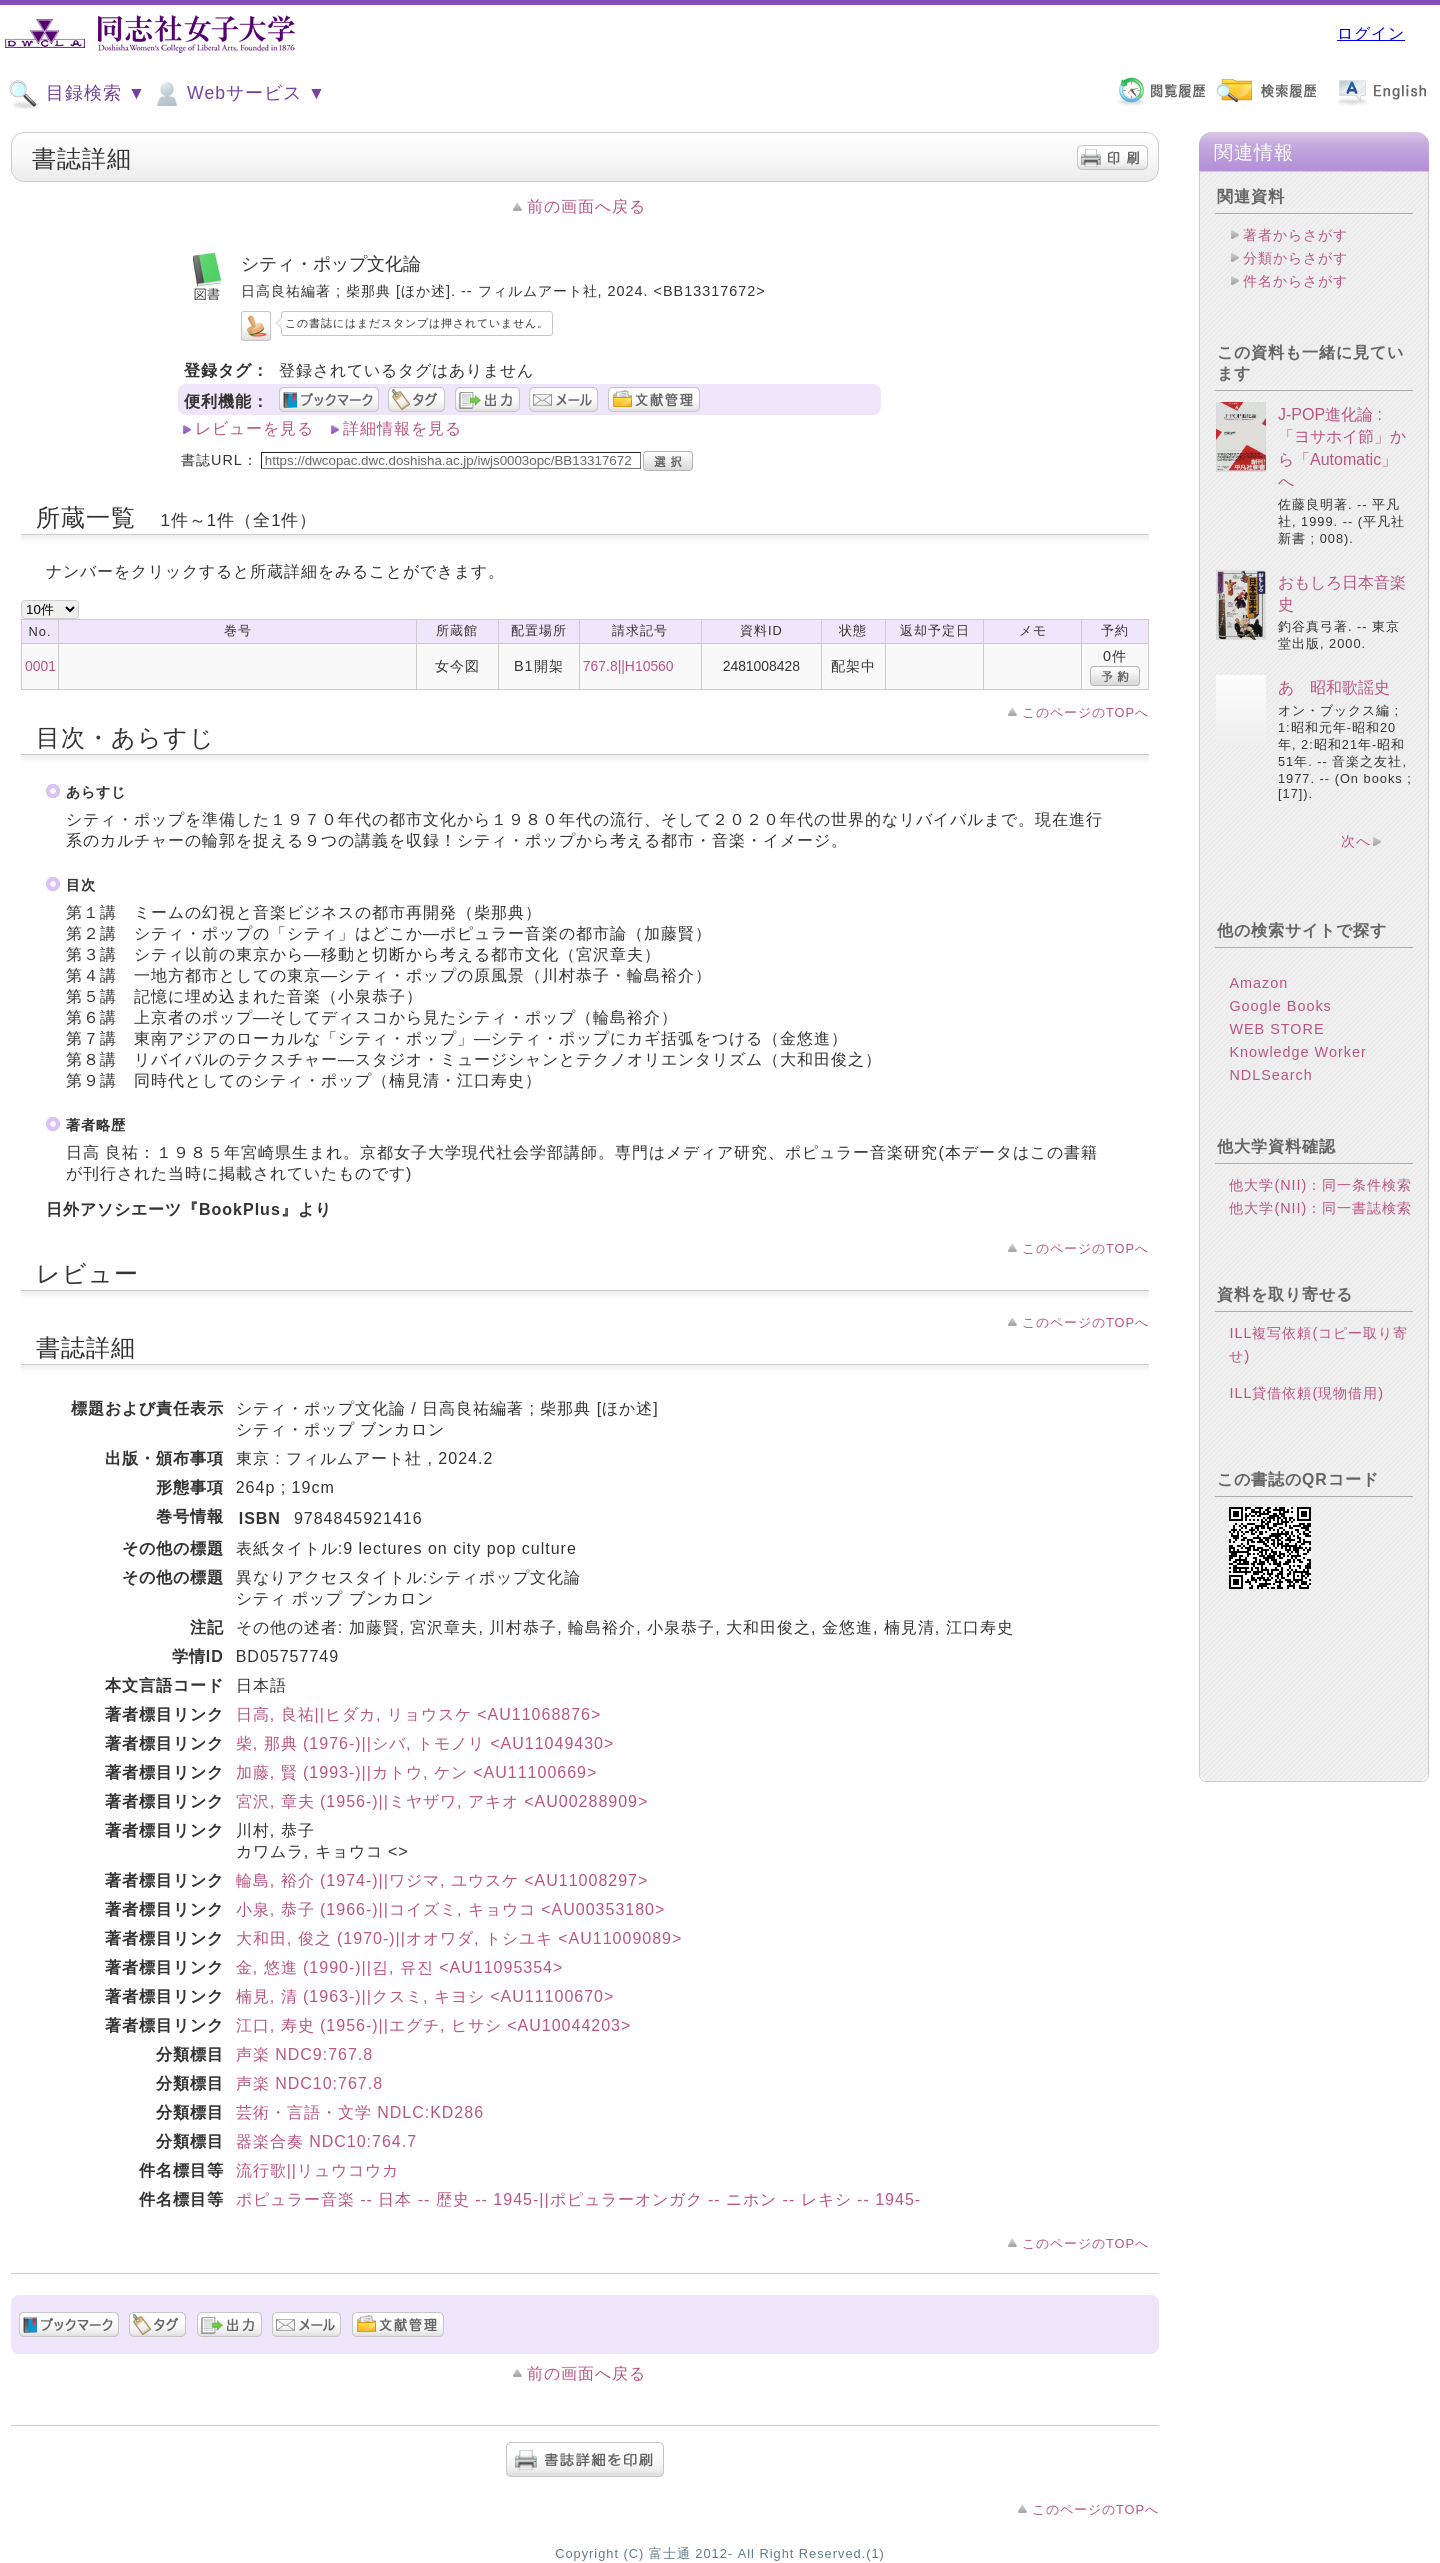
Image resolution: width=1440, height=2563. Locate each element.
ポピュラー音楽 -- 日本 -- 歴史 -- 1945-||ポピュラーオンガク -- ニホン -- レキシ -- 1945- (578, 2199)
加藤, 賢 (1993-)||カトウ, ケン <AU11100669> (417, 1772)
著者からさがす (1295, 235)
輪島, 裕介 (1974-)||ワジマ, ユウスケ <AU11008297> (442, 1880)
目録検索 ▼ (77, 94)
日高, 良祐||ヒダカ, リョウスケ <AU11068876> (419, 1714)
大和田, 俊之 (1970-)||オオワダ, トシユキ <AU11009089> (459, 1938)
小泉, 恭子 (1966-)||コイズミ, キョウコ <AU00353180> (451, 1909)
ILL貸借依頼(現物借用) (1306, 1393)
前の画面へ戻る (586, 206)
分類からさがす (1295, 258)
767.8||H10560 (628, 666)
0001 (40, 666)
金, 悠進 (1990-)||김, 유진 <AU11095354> (400, 1967)
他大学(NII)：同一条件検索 (1320, 1185)
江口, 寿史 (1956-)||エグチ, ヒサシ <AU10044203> (434, 2025)
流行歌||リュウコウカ (317, 2170)
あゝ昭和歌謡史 (1334, 687)
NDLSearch (1270, 1075)
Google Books (1280, 1006)
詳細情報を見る (402, 428)
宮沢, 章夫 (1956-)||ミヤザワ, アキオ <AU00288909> (442, 1801)
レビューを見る (254, 428)
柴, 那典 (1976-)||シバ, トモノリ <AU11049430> (425, 1743)
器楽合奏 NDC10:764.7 (326, 2141)
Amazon (1258, 983)
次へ (1356, 841)
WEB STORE (1276, 1029)
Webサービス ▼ (238, 94)
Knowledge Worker (1297, 1052)
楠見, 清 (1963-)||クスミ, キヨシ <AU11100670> (425, 1996)
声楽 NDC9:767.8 (305, 2054)
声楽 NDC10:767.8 (309, 2083)
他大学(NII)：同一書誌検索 (1320, 1208)
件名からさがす (1295, 281)
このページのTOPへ (1085, 712)
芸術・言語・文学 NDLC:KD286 (360, 2112)
